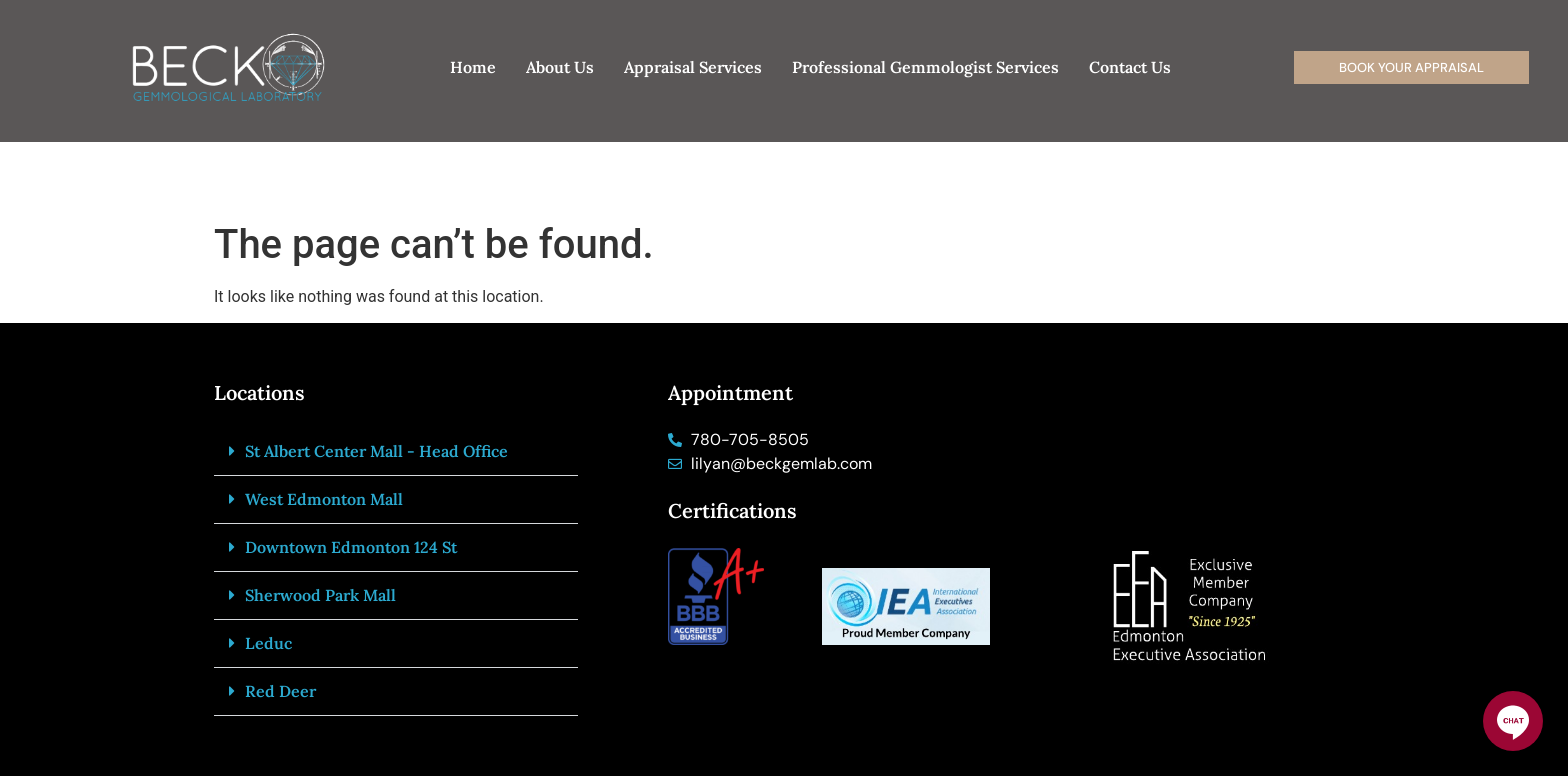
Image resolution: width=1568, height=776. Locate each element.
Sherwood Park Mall (320, 595)
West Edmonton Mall (324, 499)
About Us (560, 67)
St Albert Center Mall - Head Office (376, 451)
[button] (396, 452)
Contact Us (1130, 67)
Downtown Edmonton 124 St (351, 547)
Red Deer (280, 691)
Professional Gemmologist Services (925, 67)
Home (473, 67)
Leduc (268, 643)
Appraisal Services (693, 67)
